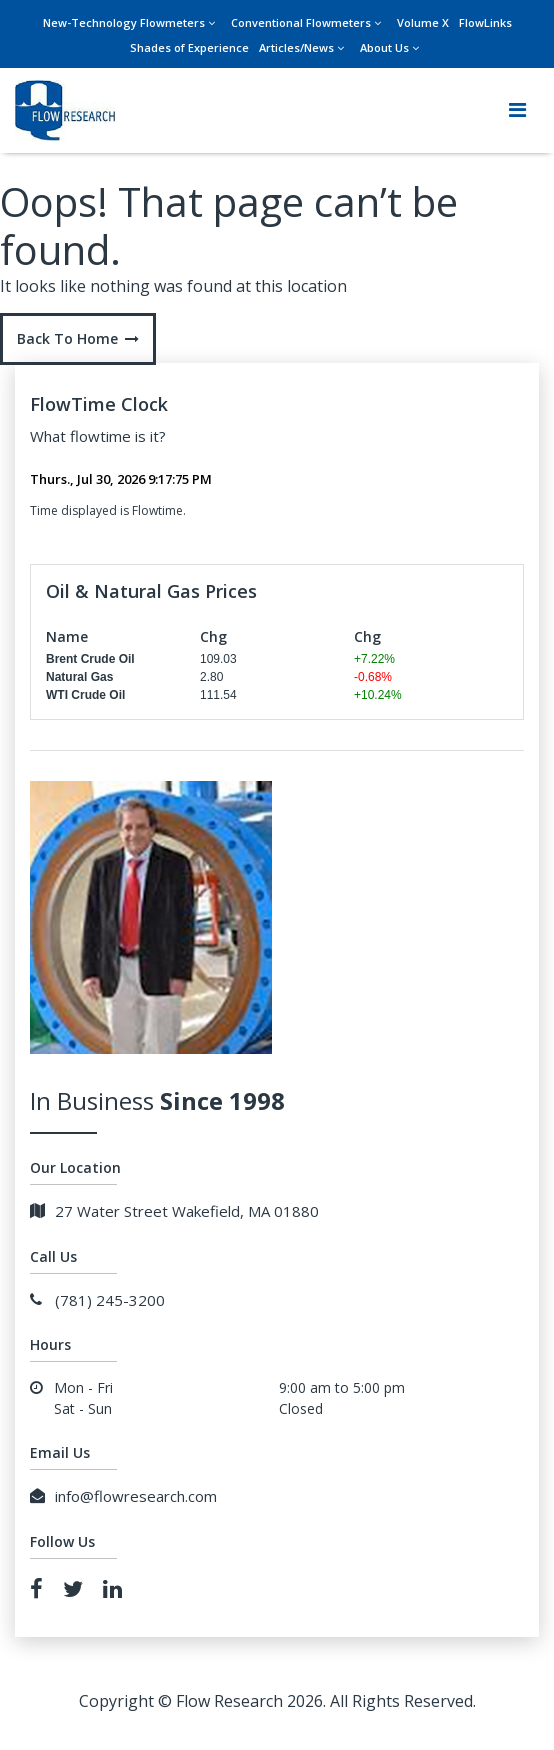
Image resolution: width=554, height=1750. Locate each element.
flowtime (100, 436)
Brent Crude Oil (90, 659)
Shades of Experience (189, 47)
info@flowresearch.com (123, 1496)
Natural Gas (79, 677)
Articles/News (296, 47)
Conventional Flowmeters (301, 22)
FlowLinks (485, 22)
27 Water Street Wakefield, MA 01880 (174, 1211)
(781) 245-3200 (97, 1300)
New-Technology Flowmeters (124, 22)
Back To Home (78, 338)
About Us (384, 47)
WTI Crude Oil (85, 695)
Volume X (423, 22)
